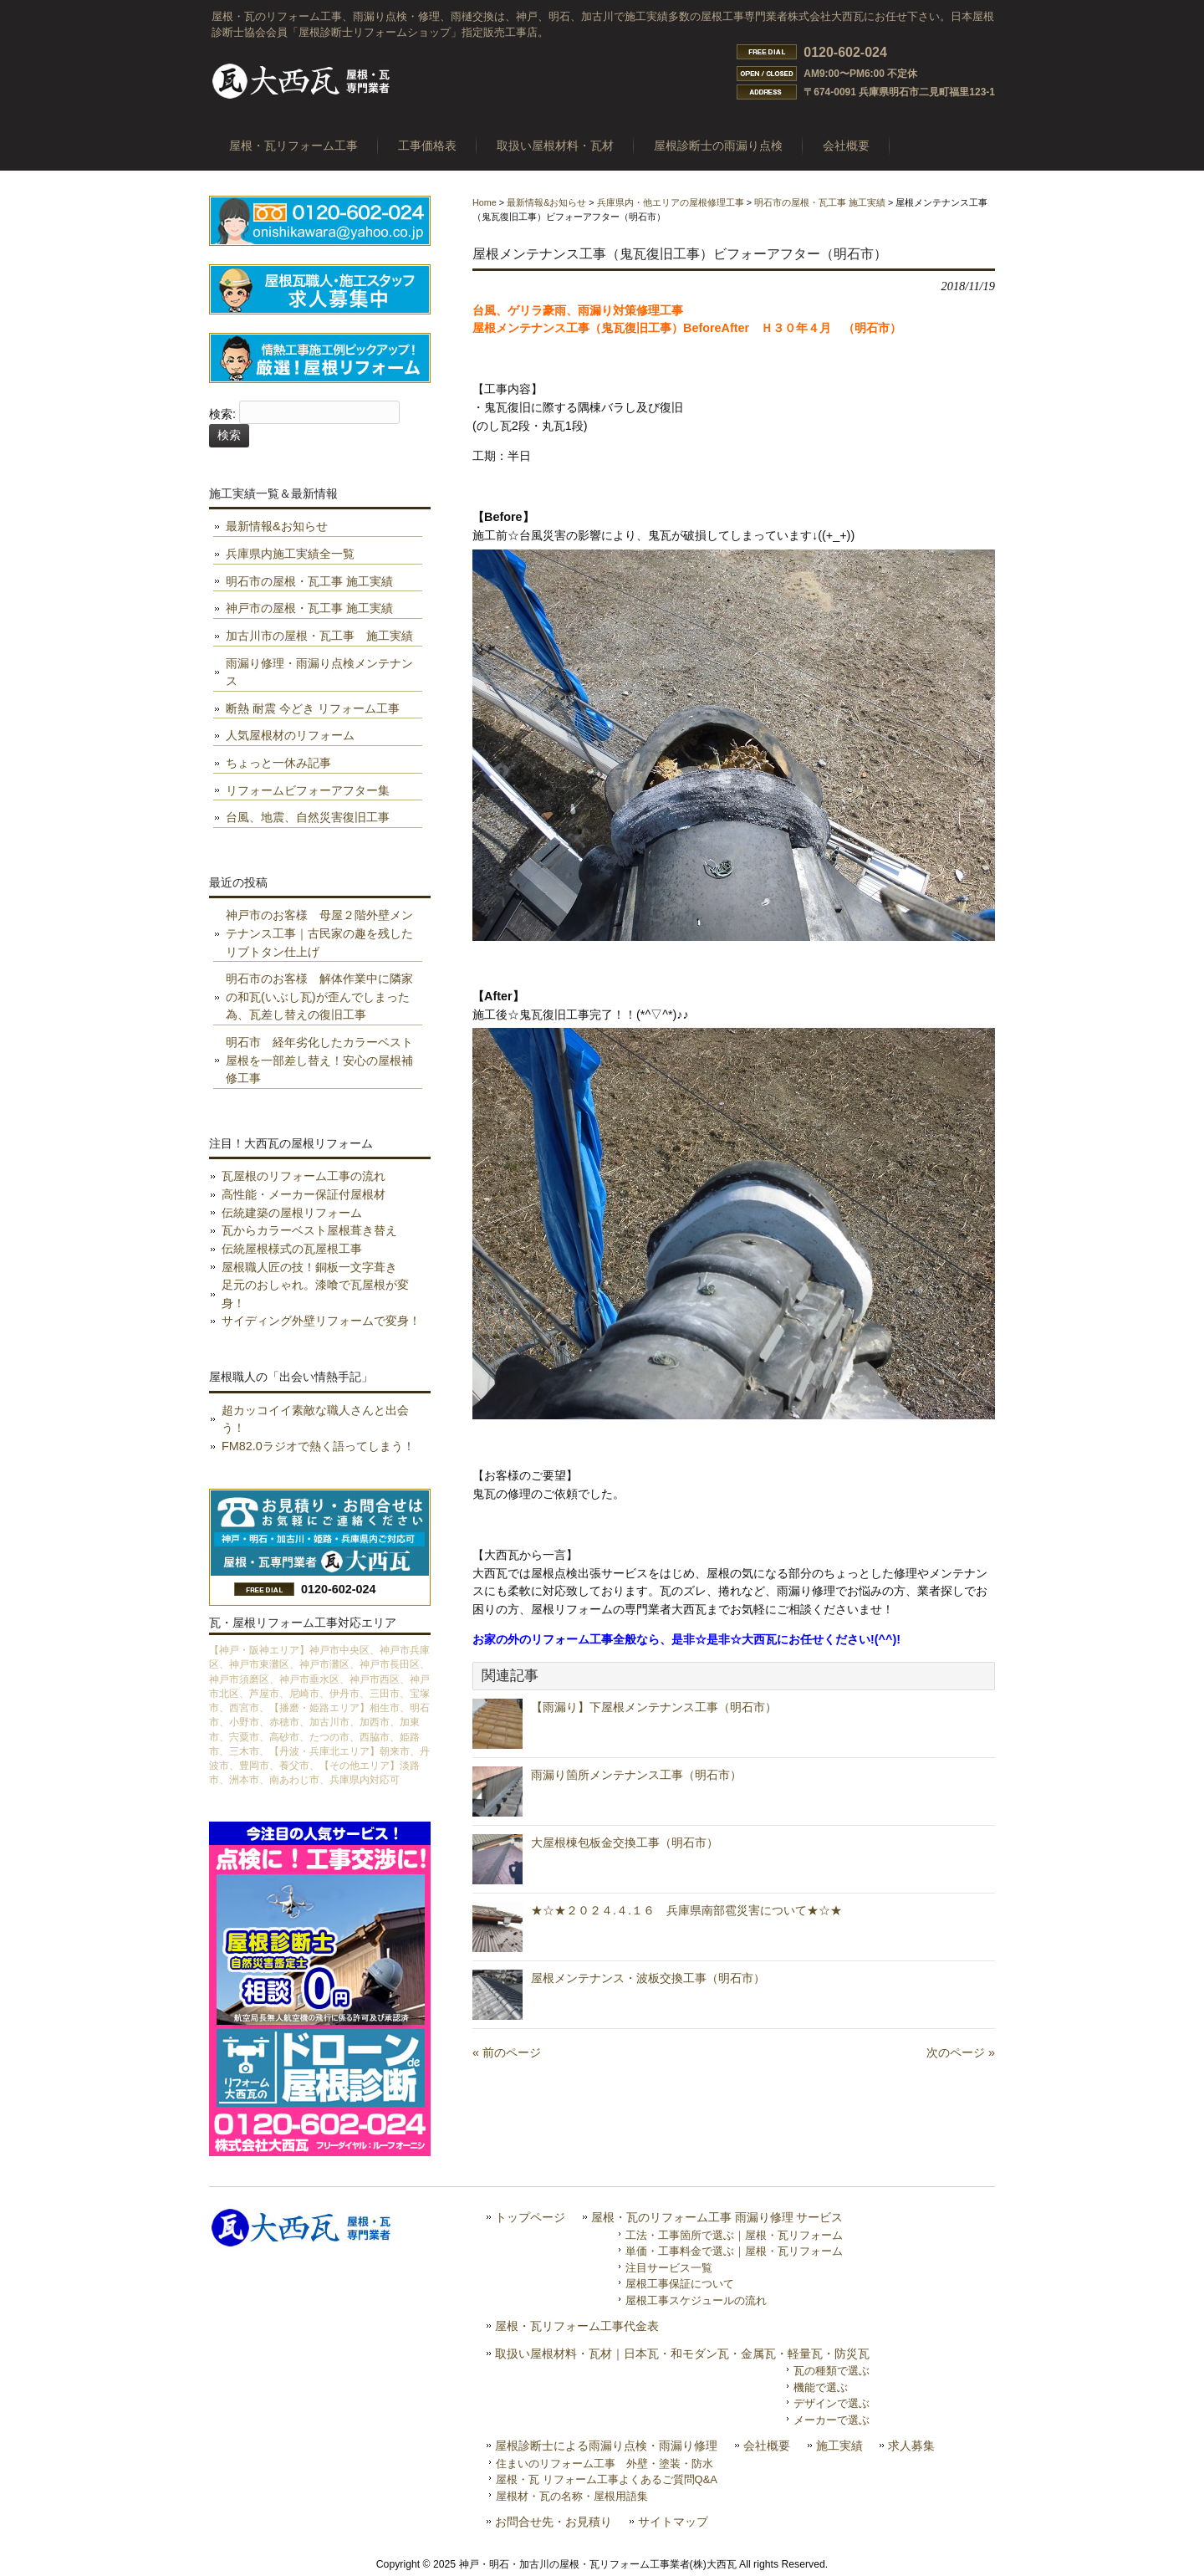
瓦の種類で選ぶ (831, 2370)
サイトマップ (673, 2522)
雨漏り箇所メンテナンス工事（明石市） (636, 1774)
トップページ (530, 2217)
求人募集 (911, 2446)
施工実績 (839, 2446)
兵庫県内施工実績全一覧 (290, 553)
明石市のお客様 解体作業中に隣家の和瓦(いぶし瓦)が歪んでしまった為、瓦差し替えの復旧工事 (319, 996)
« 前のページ (506, 2052)
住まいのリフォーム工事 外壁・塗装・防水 (604, 2463)
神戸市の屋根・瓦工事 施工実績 (309, 608)
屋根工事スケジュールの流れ (696, 2300)
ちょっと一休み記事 (278, 762)
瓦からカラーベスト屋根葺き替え (309, 1230)
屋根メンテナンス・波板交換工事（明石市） (648, 1978)
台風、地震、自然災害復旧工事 (308, 817)
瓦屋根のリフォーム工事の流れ (303, 1176)
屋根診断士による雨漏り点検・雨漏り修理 (606, 2446)
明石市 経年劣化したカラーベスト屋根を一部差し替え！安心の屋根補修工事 (319, 1060)
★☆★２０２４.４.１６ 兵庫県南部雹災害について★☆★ (686, 1910)
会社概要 (766, 2446)
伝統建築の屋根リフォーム (292, 1212)
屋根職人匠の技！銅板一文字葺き (309, 1267)
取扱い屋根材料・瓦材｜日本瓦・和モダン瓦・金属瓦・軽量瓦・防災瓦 (682, 2354)
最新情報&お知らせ (546, 202)
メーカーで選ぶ (831, 2420)
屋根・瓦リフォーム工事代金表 (577, 2326)
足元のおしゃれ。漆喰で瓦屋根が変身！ (315, 1294)
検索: (222, 415)
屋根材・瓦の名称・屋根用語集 (572, 2496)
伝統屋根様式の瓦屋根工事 (292, 1248)
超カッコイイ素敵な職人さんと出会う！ (315, 1419)
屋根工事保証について (679, 2283)
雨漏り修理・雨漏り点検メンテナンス (319, 672)
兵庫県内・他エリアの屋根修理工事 (670, 202)
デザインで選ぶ (831, 2403)
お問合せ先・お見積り (553, 2522)
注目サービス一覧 (668, 2268)
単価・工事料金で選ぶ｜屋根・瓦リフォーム (734, 2251)
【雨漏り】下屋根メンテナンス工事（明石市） (654, 1707)
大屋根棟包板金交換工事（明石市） (624, 1842)
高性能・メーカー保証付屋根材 (303, 1194)
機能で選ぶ (820, 2387)
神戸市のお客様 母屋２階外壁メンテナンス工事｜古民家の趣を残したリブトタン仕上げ (319, 933)
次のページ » (960, 2052)
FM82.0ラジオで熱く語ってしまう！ (318, 1446)
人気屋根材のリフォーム (290, 735)
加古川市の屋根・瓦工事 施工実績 (319, 635)
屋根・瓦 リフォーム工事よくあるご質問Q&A (606, 2479)
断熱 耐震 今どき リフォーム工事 (313, 708)
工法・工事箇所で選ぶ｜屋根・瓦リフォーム (734, 2235)
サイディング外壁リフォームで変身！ (321, 1320)
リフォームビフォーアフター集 (308, 790)
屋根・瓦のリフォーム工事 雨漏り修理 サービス (717, 2217)
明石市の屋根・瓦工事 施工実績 (819, 202)
